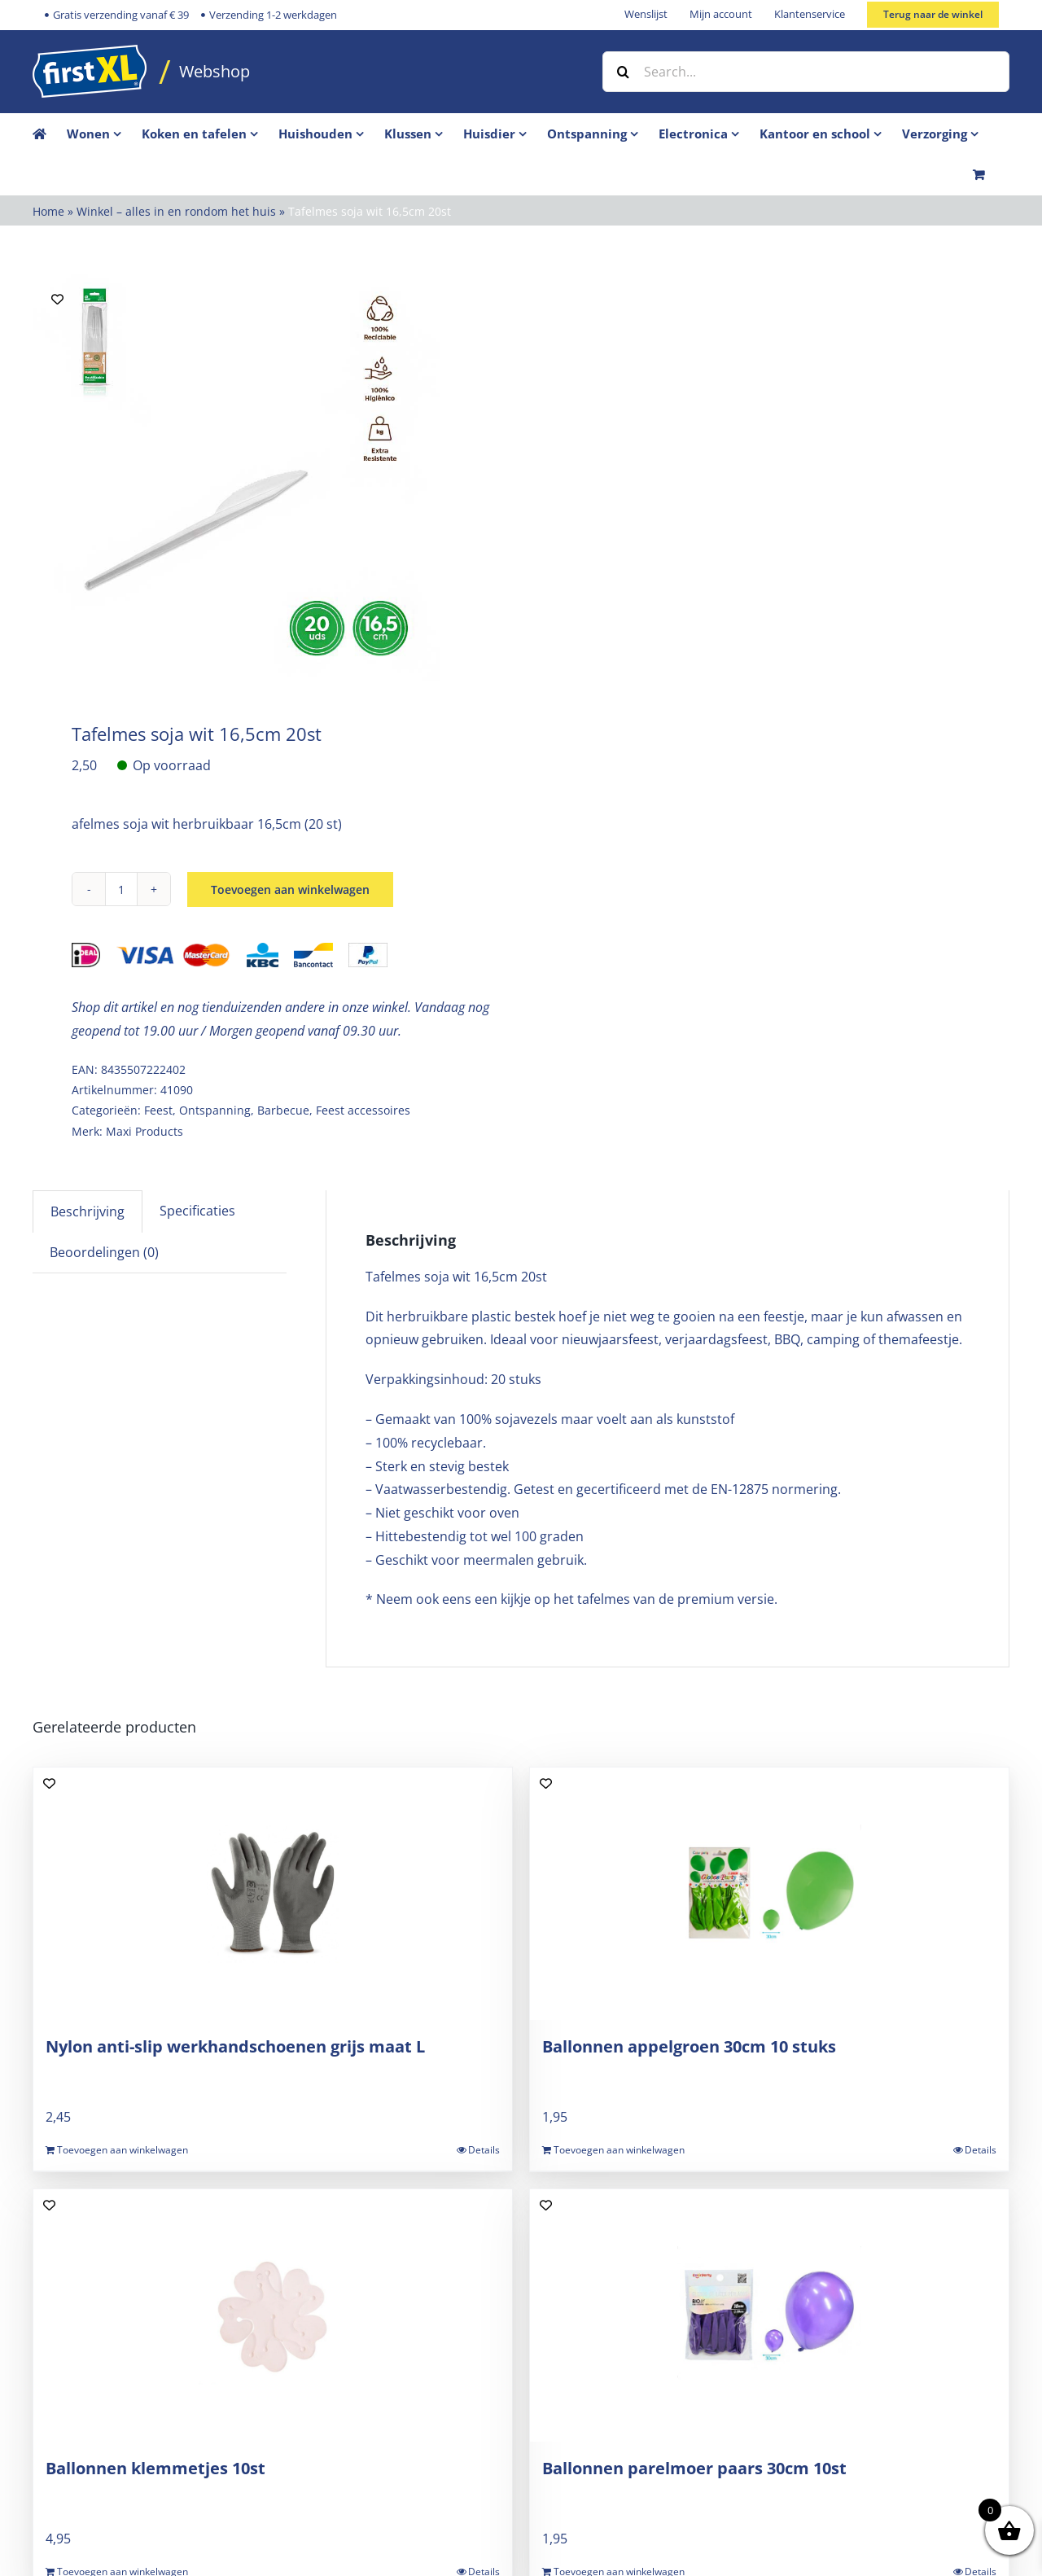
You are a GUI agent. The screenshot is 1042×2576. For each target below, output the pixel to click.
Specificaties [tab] (197, 1211)
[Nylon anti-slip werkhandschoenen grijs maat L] (272, 1894)
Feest (158, 1110)
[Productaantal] (121, 889)
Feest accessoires (363, 1110)
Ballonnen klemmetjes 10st (155, 2468)
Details (484, 2150)
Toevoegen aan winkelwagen (290, 889)
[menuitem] (104, 133)
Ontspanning (215, 1110)
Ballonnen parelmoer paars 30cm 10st (694, 2468)
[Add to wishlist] (57, 299)
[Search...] (805, 71)
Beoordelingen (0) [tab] (104, 1252)
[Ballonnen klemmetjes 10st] (272, 2315)
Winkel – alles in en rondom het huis (176, 211)
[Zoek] (622, 71)
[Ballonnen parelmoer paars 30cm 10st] (769, 2315)
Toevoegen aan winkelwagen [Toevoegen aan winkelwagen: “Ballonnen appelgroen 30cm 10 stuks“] (619, 2150)
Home (48, 211)
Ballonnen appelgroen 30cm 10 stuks (689, 2046)
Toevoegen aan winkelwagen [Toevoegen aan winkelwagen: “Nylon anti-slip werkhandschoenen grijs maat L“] (122, 2150)
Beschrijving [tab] (87, 1211)
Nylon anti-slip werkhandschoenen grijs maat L (235, 2046)
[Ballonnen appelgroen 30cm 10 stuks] (769, 1894)
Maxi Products (144, 1131)
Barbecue (283, 1110)
